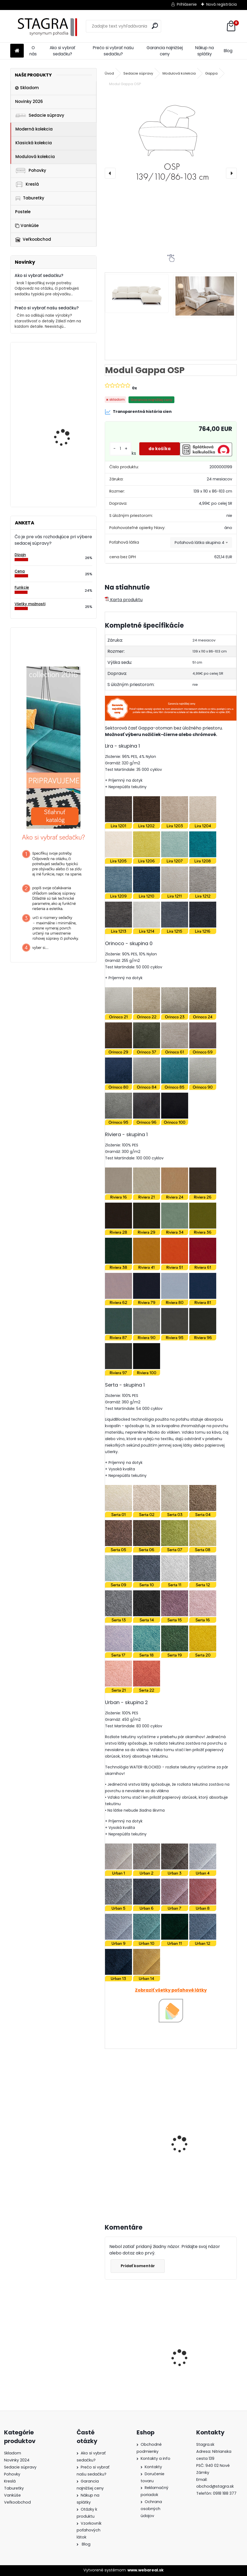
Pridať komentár (139, 2266)
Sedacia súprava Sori (199, 2353)
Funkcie (22, 587)
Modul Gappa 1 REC (197, 2140)
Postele (23, 212)
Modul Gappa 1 (124, 2140)
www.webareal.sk (145, 2570)
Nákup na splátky (204, 51)
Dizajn (20, 554)
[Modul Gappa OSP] (171, 142)
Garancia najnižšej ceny (165, 51)
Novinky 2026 (29, 101)
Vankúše (27, 225)
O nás (33, 51)
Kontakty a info (155, 2458)
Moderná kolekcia (34, 129)
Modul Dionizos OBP (64, 422)
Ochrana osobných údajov (151, 2508)
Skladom (27, 88)
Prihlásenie (187, 4)
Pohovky (30, 170)
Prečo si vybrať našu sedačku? (113, 51)
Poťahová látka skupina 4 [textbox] (199, 542)
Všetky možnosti (30, 604)
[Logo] (47, 26)
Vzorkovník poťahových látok (89, 2530)
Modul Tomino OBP (63, 368)
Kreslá (27, 184)
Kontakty (153, 2467)
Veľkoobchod (33, 239)
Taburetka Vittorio (63, 475)
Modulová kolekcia (35, 156)
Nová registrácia (221, 4)
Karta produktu (124, 600)
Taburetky (29, 198)
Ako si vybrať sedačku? (62, 51)
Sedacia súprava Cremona (127, 2352)
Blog (228, 50)
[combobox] (201, 542)
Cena (20, 571)
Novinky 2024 (16, 2460)
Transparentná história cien (138, 412)
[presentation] (110, 173)
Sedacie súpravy (39, 115)
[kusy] (118, 2189)
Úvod (109, 73)
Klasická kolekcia (33, 143)
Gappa (211, 73)
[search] (155, 26)
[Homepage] (17, 51)
